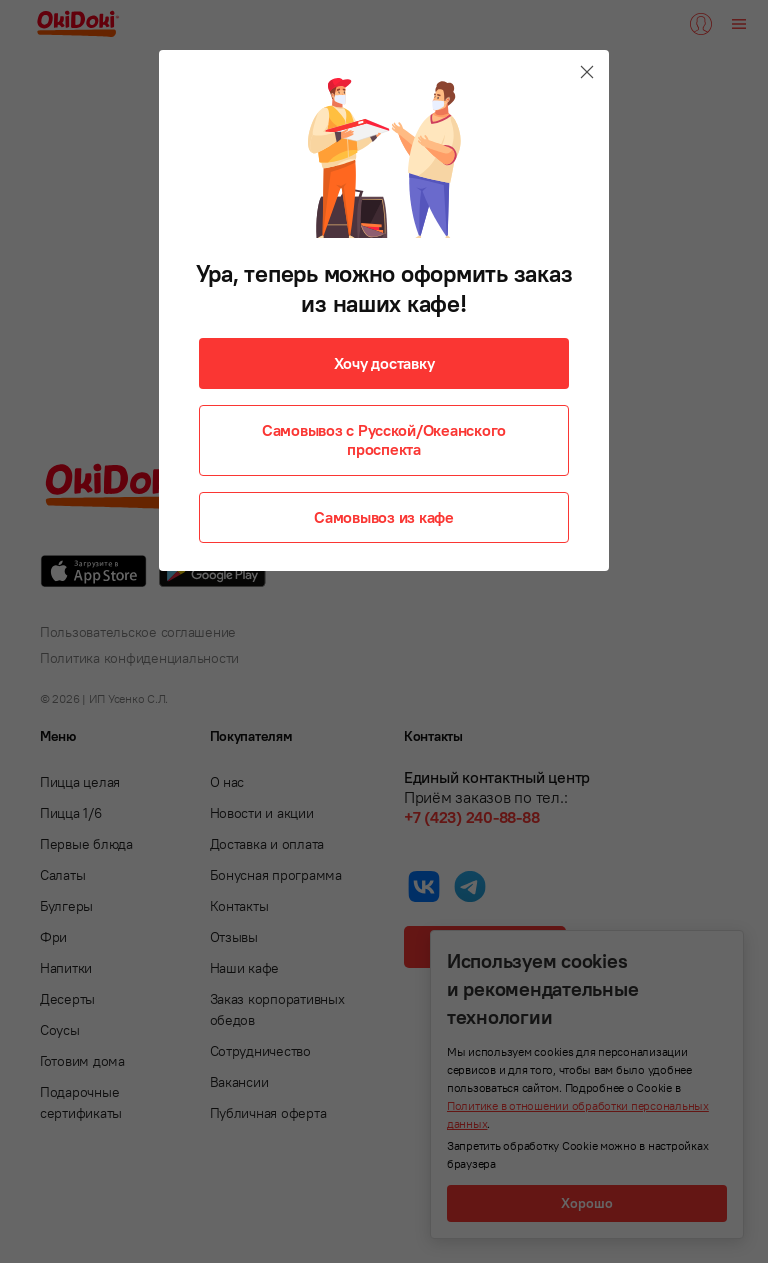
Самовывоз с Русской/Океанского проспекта (384, 439)
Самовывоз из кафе (384, 517)
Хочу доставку (384, 363)
